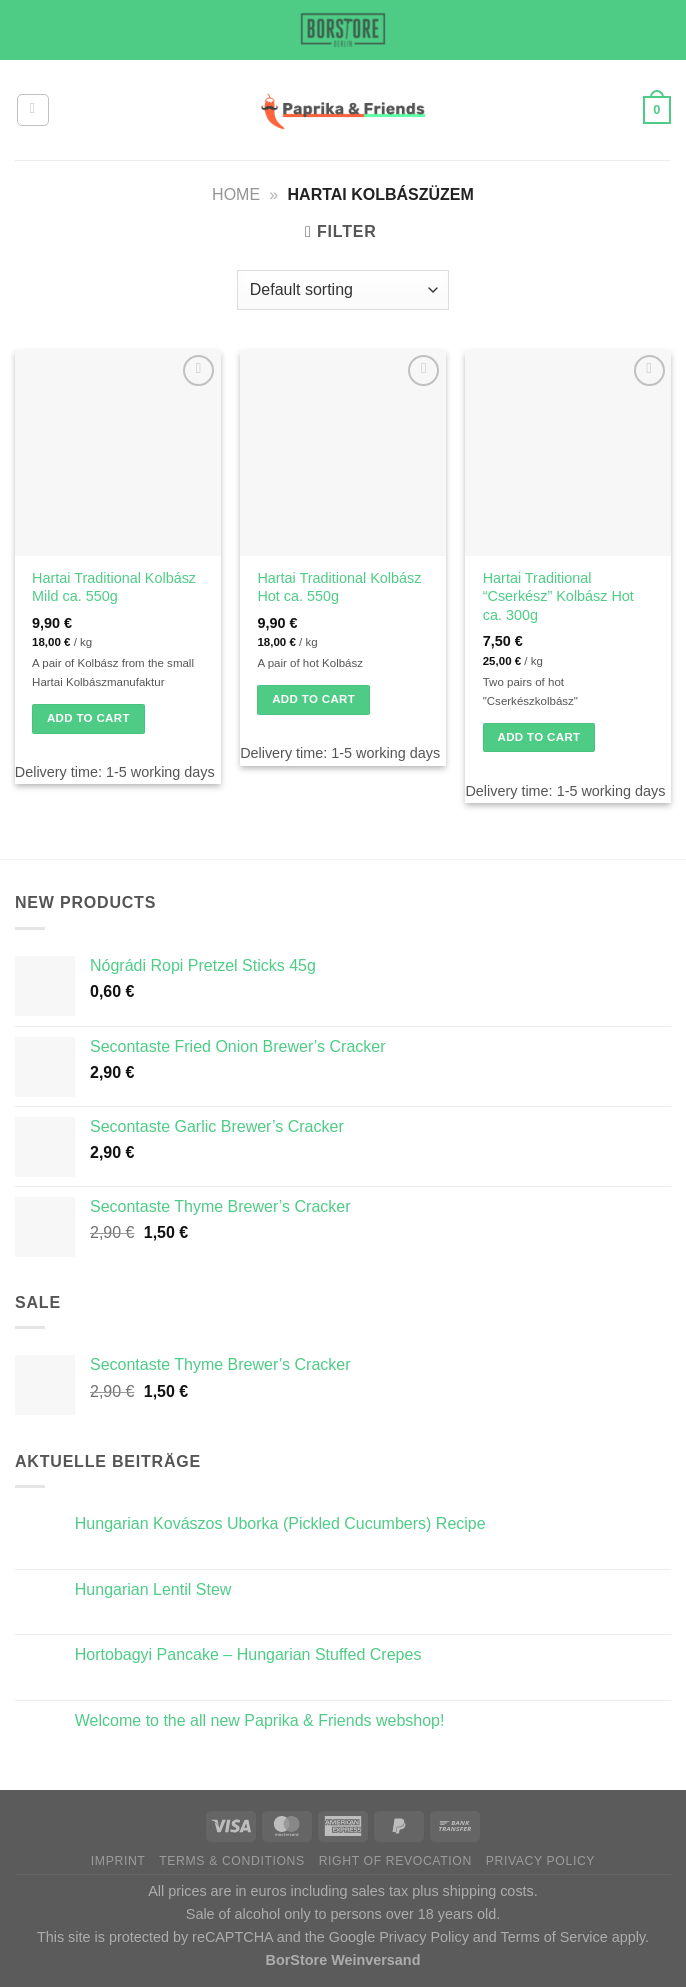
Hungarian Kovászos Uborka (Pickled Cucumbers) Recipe (280, 1523)
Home (236, 194)
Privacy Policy (540, 1861)
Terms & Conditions (232, 1861)
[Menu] (33, 110)
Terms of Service (554, 1937)
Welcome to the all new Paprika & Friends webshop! (260, 1720)
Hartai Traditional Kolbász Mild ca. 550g (114, 587)
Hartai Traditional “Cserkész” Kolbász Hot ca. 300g (558, 596)
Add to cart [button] (88, 718)
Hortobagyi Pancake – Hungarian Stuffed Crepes (248, 1654)
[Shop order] (343, 290)
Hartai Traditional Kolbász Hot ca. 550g (339, 587)
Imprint (118, 1861)
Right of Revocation (395, 1861)
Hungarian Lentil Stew (153, 1589)
